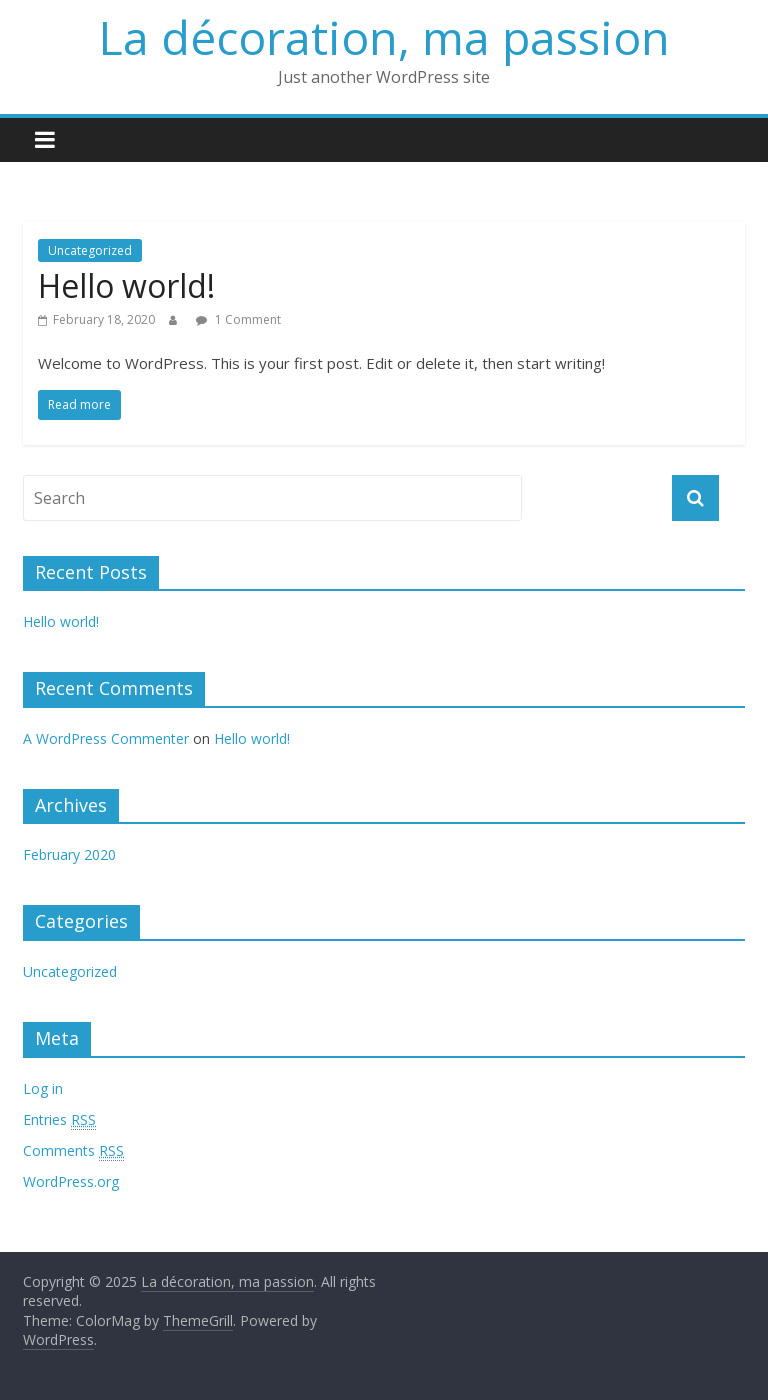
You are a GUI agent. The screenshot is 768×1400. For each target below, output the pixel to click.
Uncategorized (90, 250)
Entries (59, 1120)
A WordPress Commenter (106, 738)
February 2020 (69, 854)
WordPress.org (71, 1181)
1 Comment (238, 319)
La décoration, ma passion (384, 37)
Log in (43, 1088)
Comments (73, 1151)
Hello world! (126, 285)
